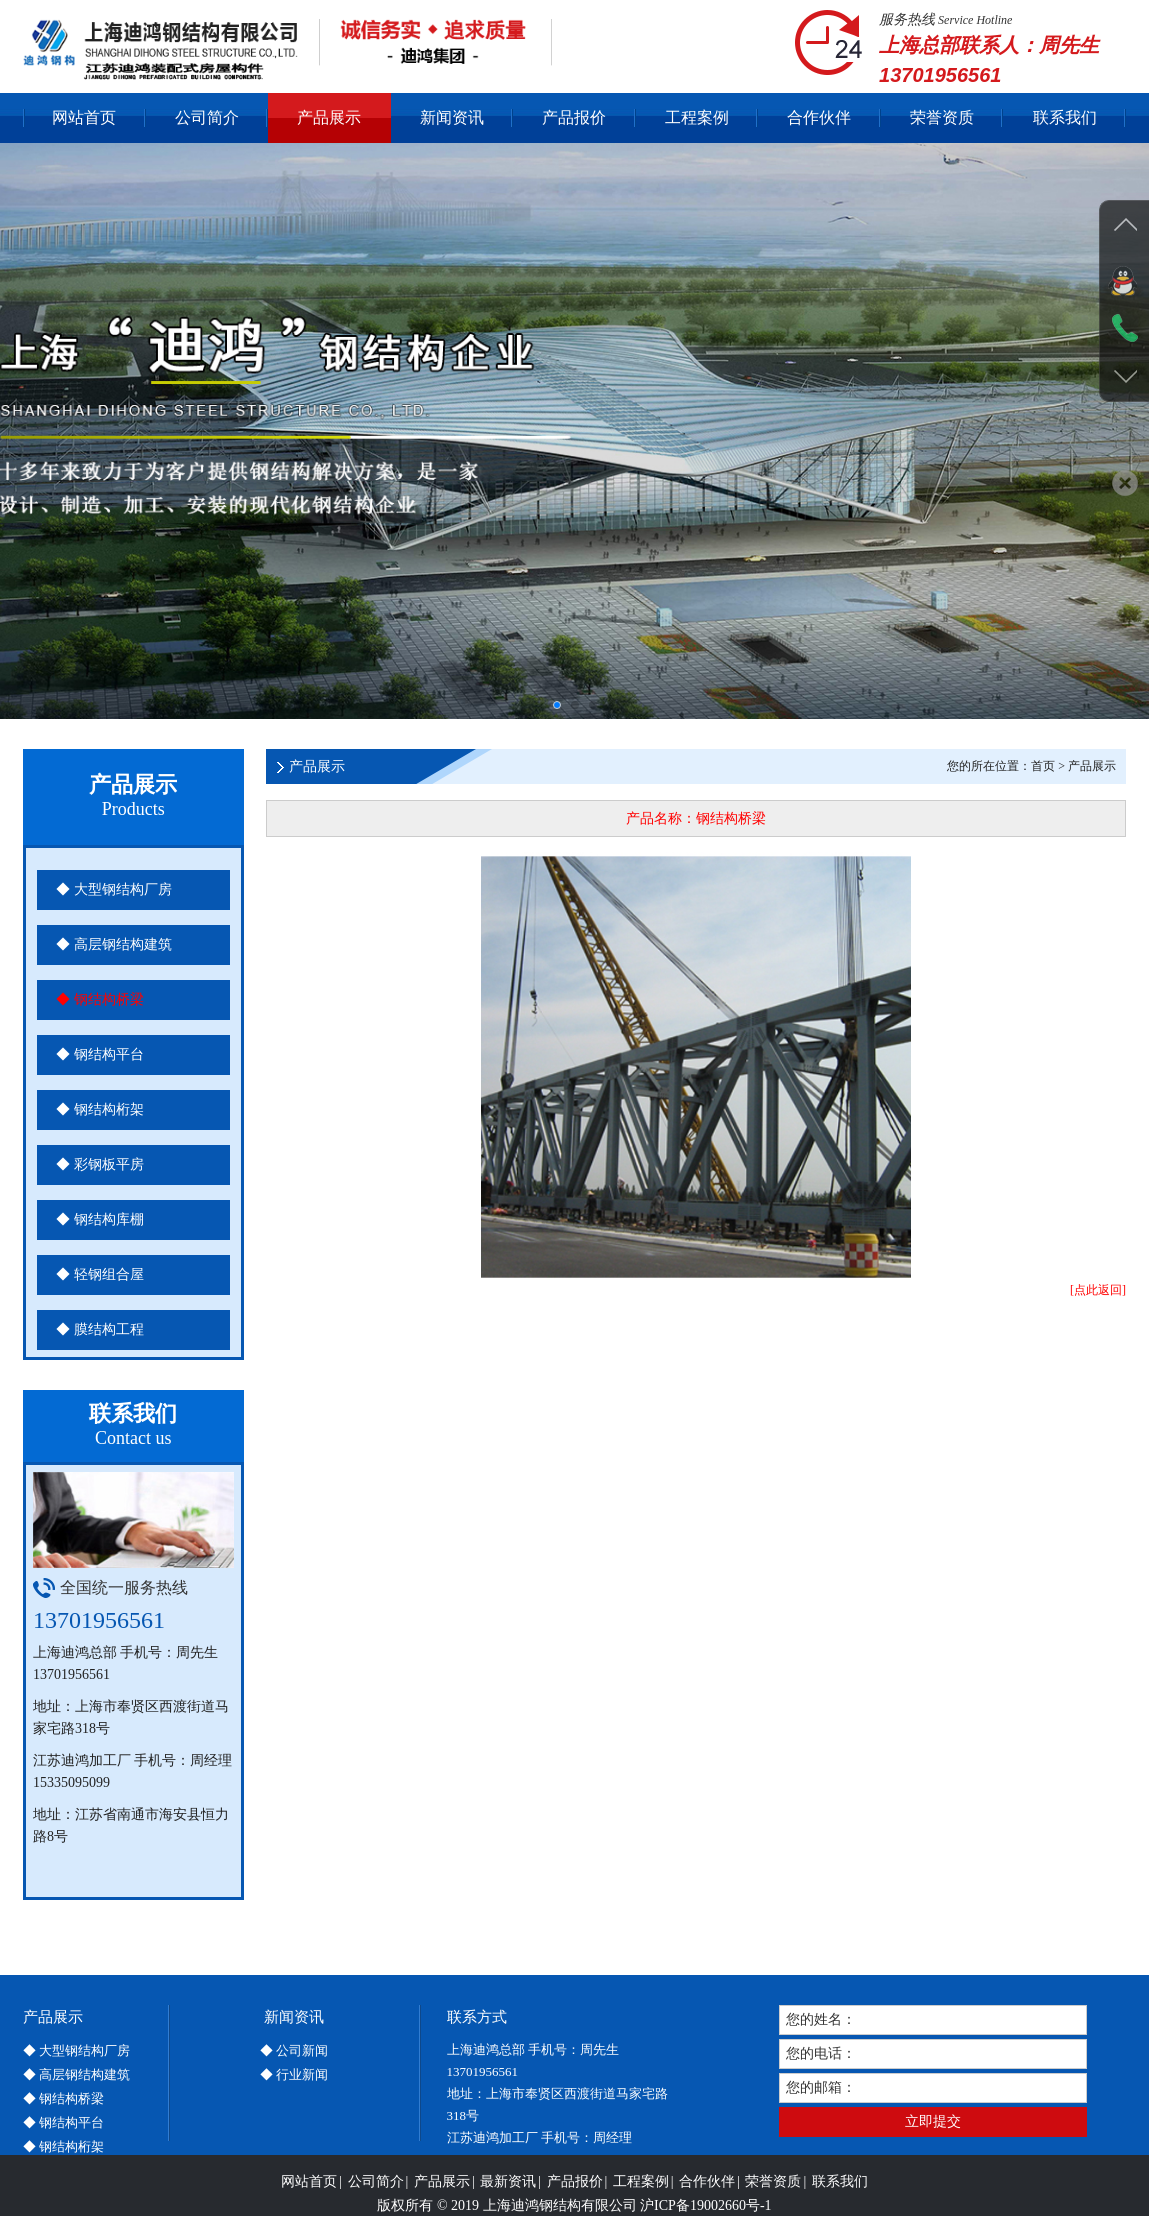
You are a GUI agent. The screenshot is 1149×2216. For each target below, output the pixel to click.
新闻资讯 (452, 117)
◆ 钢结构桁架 (100, 1109)
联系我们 (1065, 117)
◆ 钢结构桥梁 (100, 999)
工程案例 (697, 117)
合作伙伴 (819, 117)
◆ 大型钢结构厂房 (114, 889)
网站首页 (84, 117)
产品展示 (329, 117)
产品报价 (574, 117)
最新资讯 (508, 2202)
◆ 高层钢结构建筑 (114, 944)
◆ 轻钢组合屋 (100, 1274)
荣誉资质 (942, 117)
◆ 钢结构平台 (100, 1054)
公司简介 (207, 117)
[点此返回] (1098, 1290)
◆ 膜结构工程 (100, 1329)
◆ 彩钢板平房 (100, 1164)
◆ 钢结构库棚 (100, 1219)
